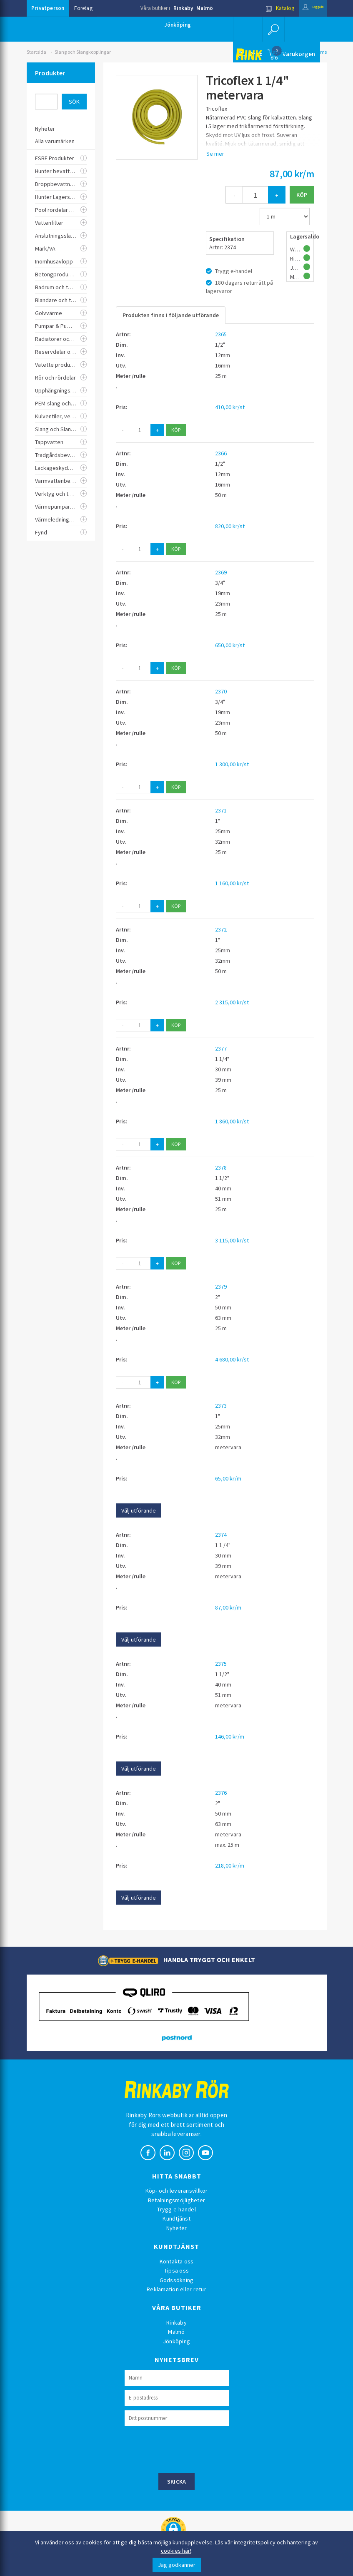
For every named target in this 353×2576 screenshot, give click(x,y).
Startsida (36, 52)
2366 (221, 453)
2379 (221, 1286)
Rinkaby (183, 8)
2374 (221, 1534)
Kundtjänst (176, 2218)
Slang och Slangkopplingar (83, 52)
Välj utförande (138, 1510)
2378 (221, 1167)
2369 (221, 572)
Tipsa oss (176, 2270)
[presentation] (188, 2448)
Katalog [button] (266, 8)
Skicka (176, 2481)
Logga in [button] (306, 8)
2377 (221, 1048)
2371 (221, 810)
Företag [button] (84, 8)
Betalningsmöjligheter (176, 2200)
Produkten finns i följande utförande (171, 315)
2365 (221, 334)
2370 (221, 691)
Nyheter (176, 2228)
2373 (221, 1405)
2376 (221, 1792)
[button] (272, 29)
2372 (221, 929)
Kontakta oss (177, 2261)
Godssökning (177, 2280)
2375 (221, 1663)
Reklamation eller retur (176, 2289)
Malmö (204, 8)
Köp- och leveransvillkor (176, 2190)
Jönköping (177, 24)
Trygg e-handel (176, 2209)
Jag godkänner (176, 2565)
